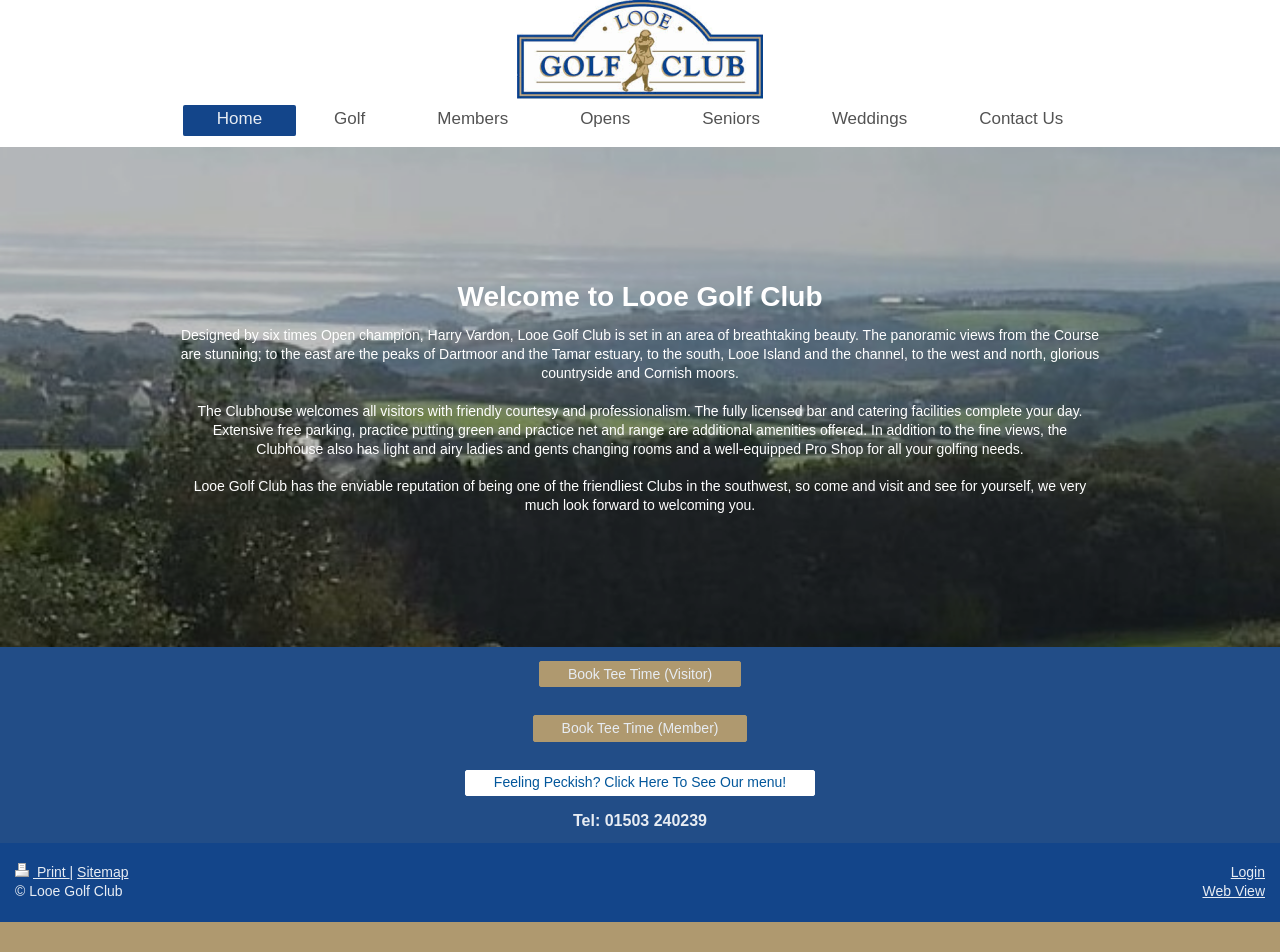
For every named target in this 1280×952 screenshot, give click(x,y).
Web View (1233, 891)
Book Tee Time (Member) (640, 728)
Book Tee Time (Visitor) (640, 674)
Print (42, 872)
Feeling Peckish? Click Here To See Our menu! (640, 782)
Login (1248, 872)
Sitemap (102, 872)
